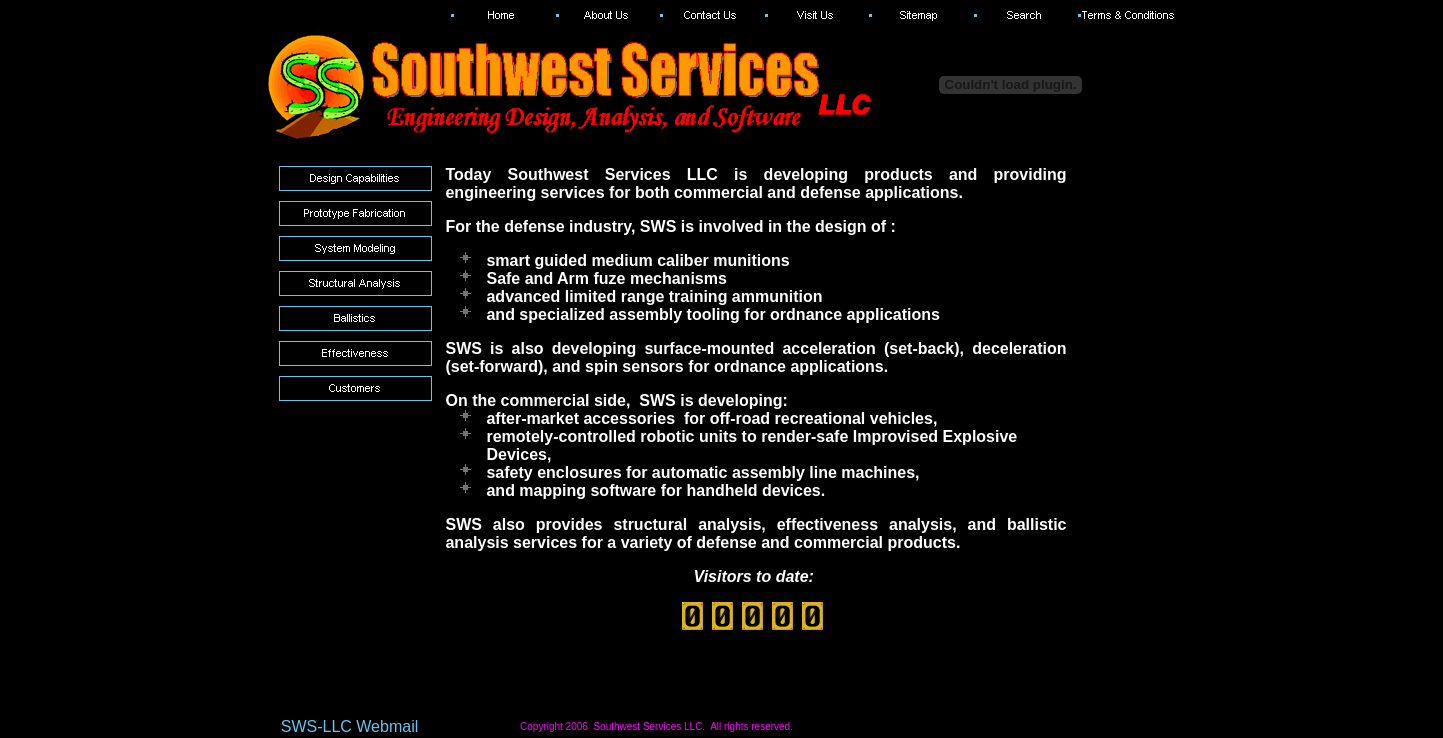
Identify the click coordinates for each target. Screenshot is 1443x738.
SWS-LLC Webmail (350, 726)
